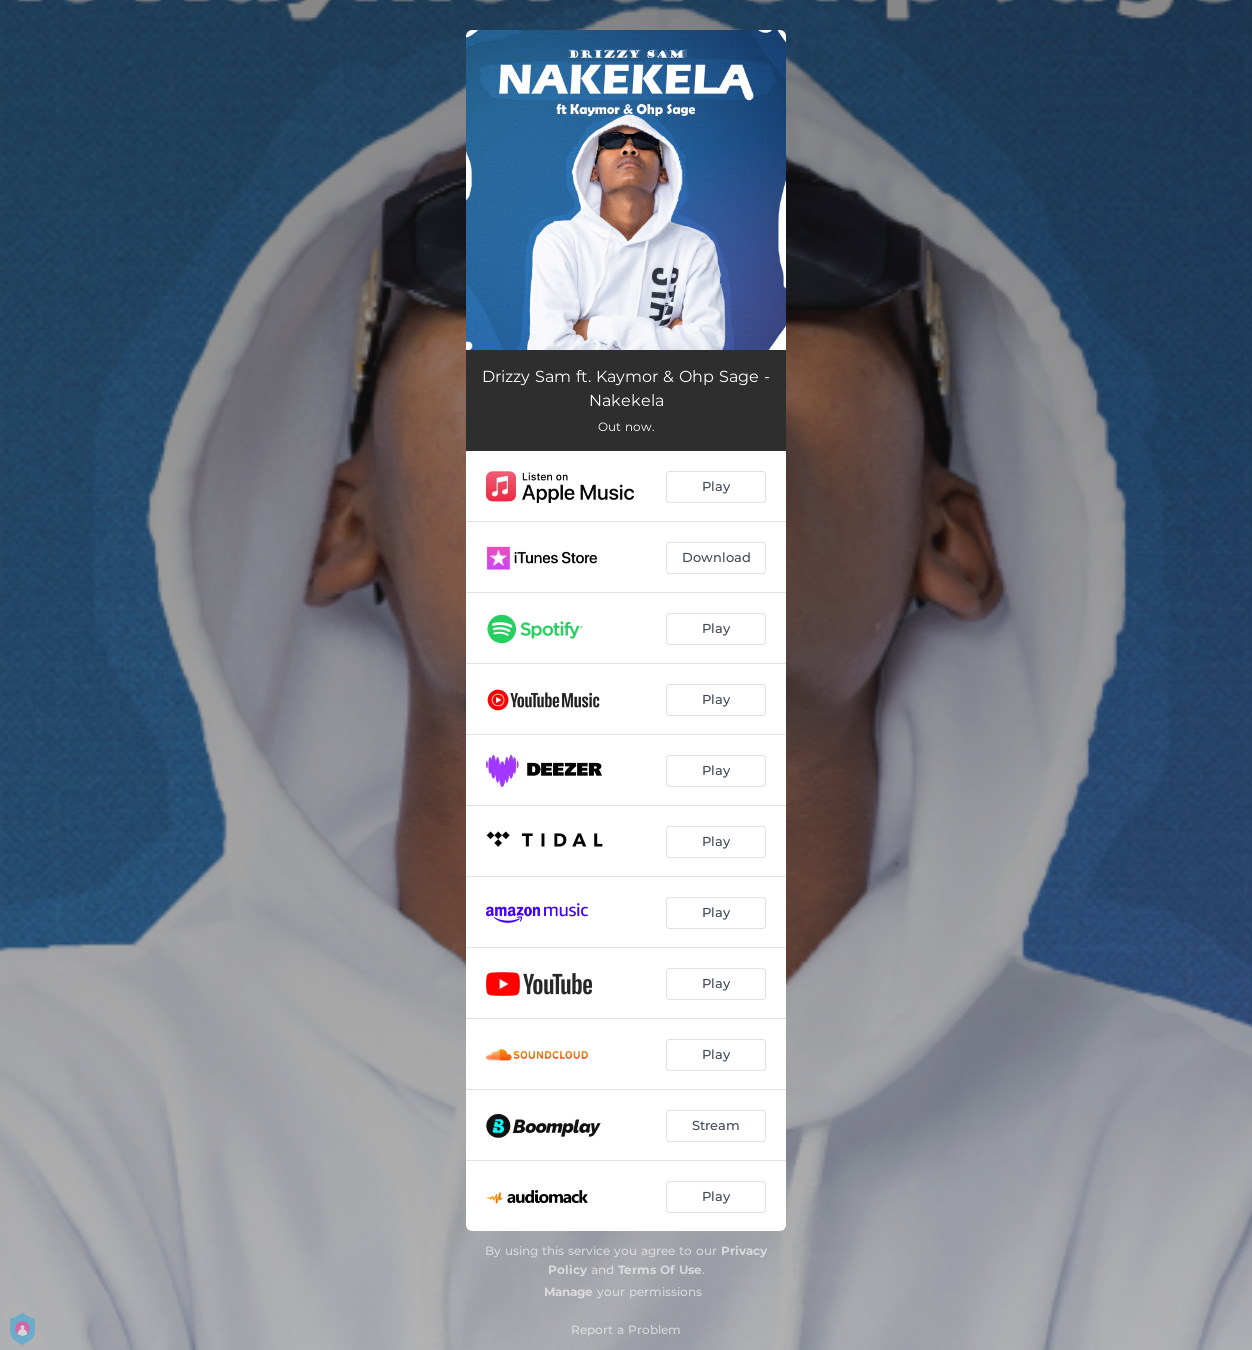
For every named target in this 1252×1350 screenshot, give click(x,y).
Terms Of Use (660, 1269)
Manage (568, 1291)
